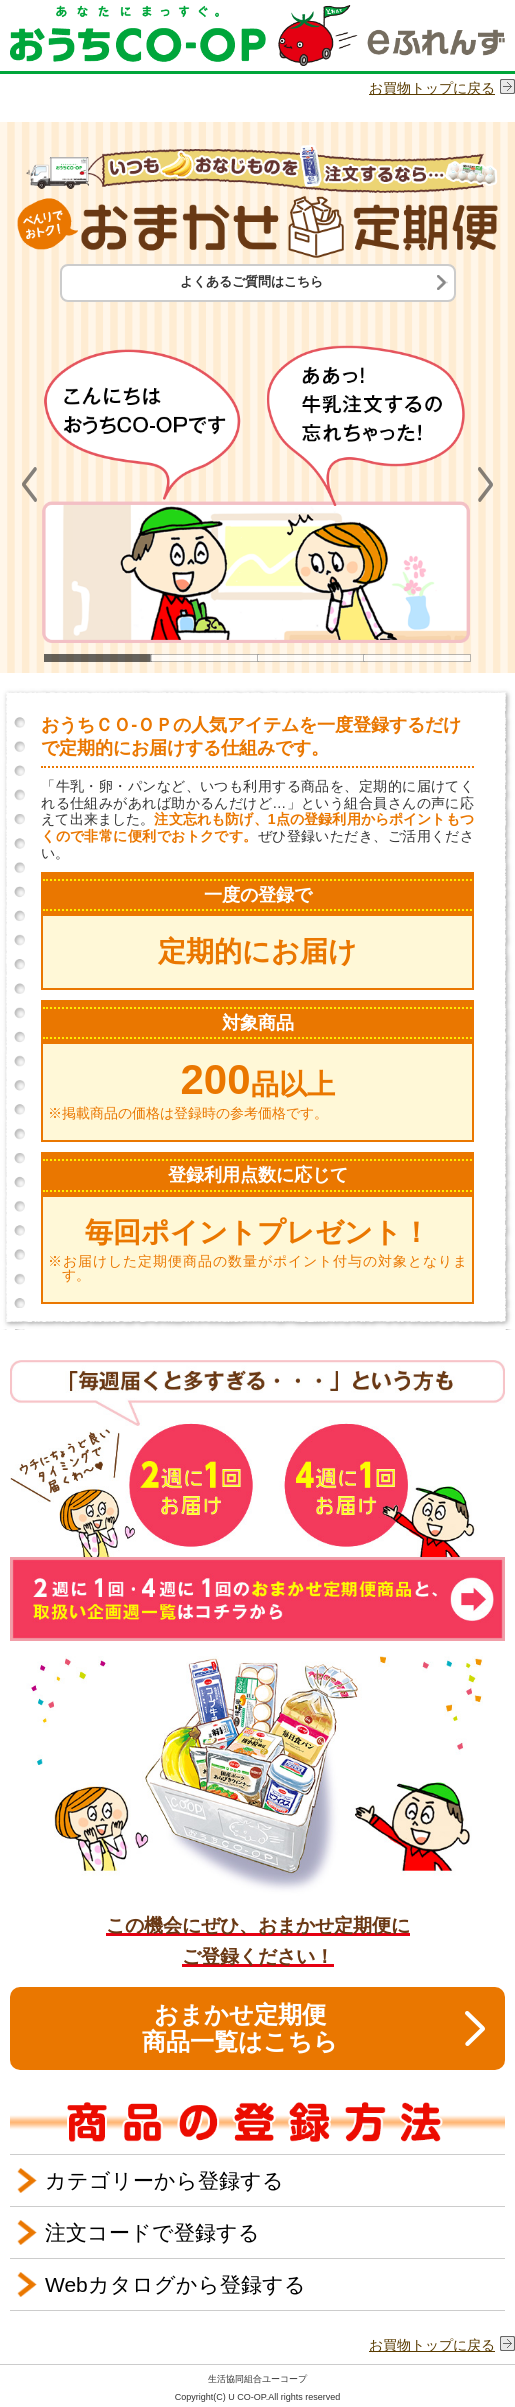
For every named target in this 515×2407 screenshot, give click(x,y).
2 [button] (204, 658)
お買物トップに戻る (432, 88)
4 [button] (417, 658)
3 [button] (311, 658)
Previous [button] (29, 484)
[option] (257, 480)
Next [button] (485, 484)
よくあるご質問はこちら (251, 282)
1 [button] (98, 658)
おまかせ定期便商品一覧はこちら (240, 2027)
